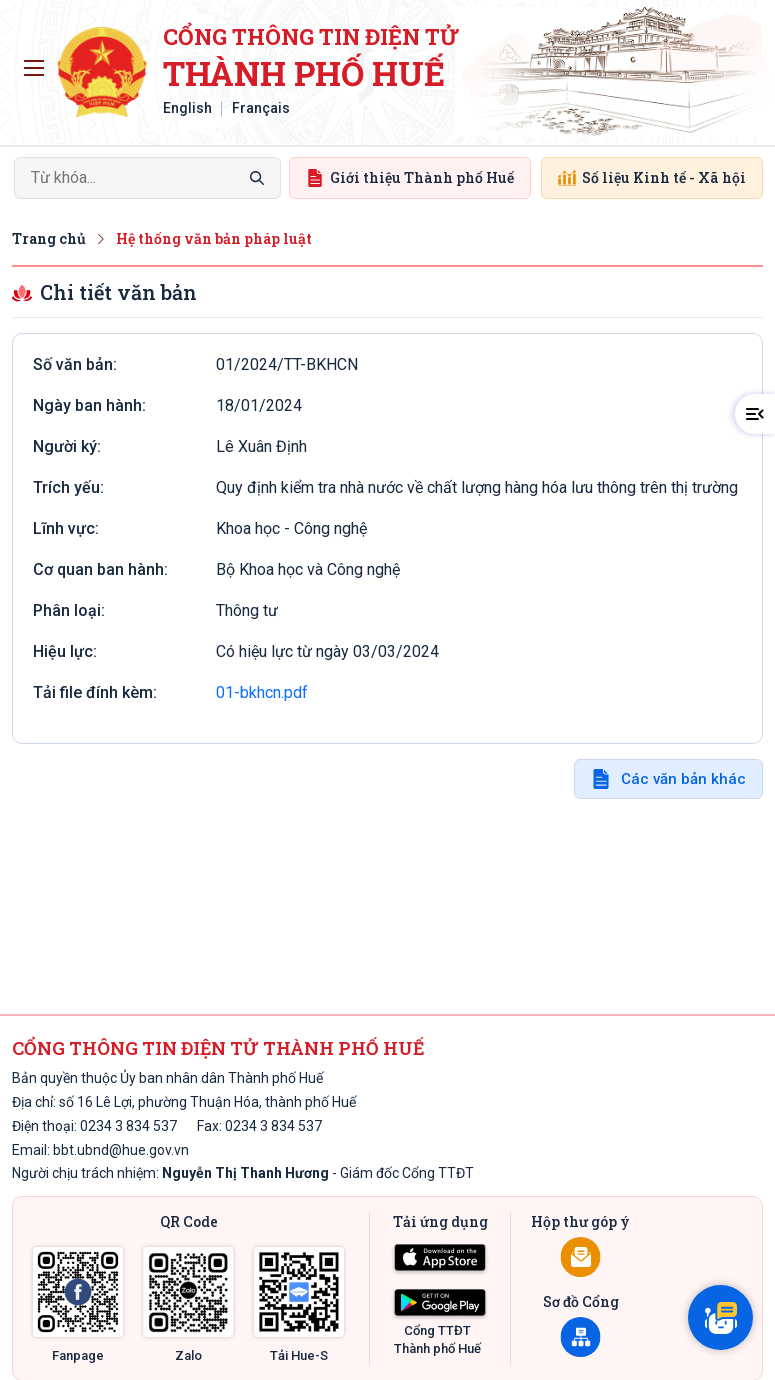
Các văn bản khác (683, 779)
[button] (755, 414)
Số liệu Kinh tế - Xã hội (652, 177)
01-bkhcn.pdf (262, 692)
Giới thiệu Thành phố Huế (410, 177)
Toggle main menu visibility (37, 63)
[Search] (147, 178)
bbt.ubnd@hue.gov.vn (121, 1150)
